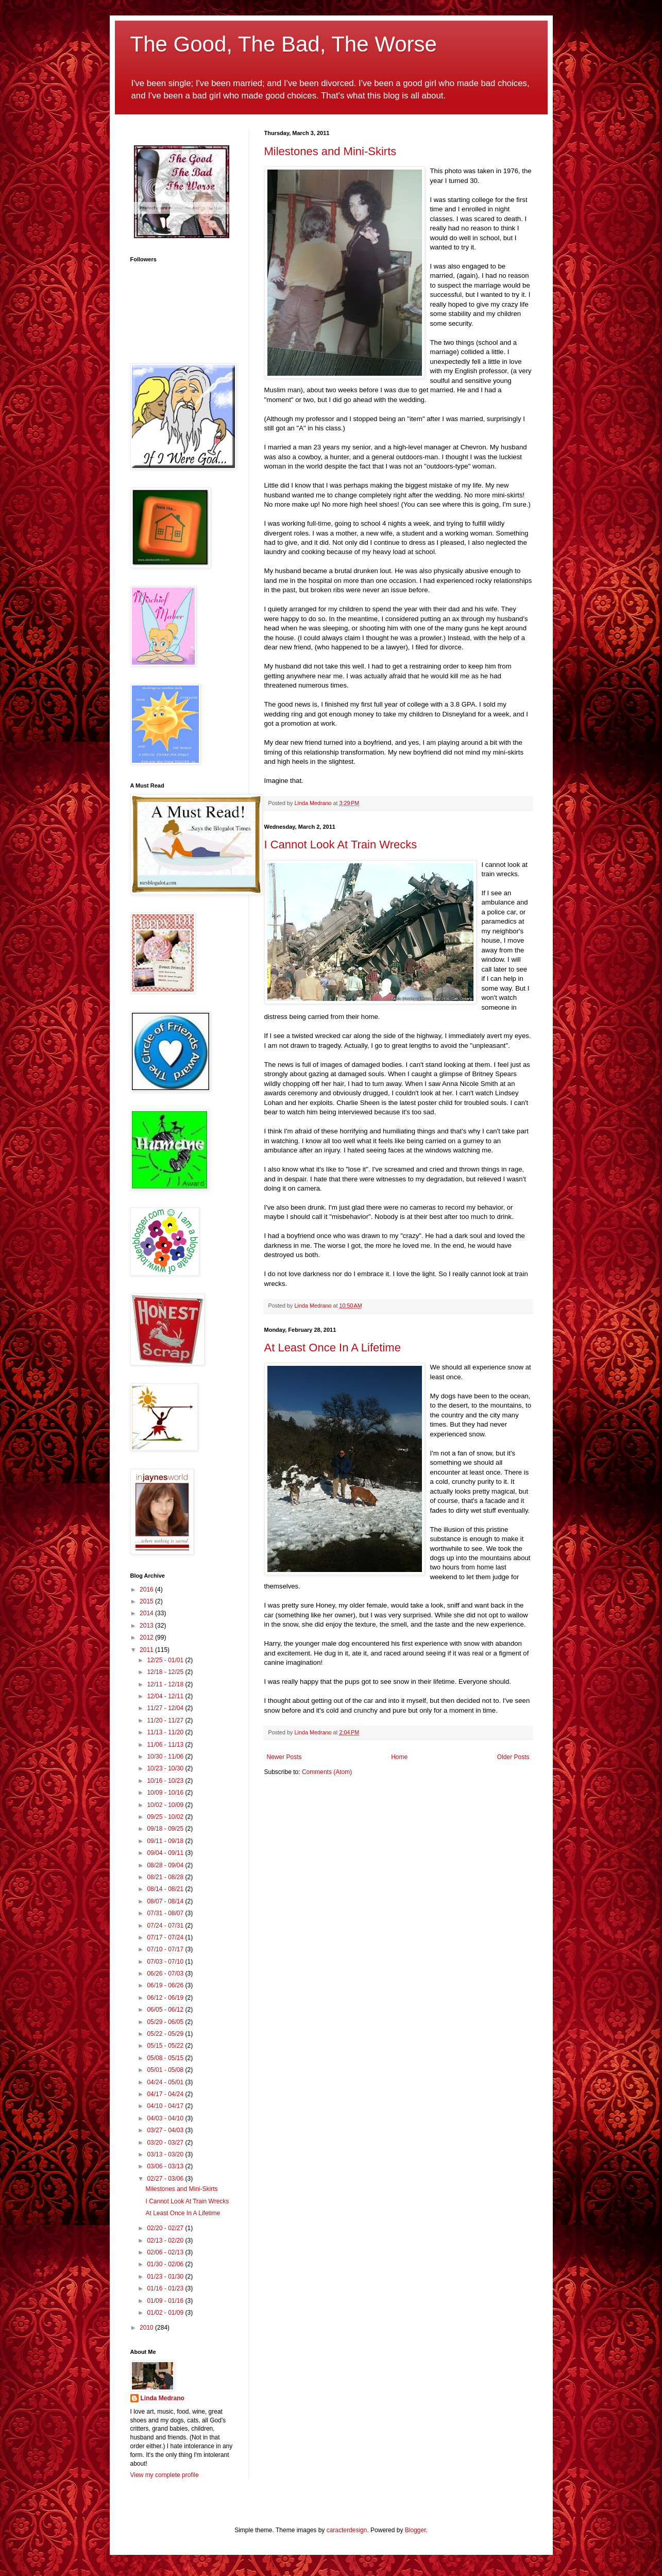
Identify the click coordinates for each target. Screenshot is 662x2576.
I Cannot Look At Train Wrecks (340, 844)
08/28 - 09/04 (166, 1865)
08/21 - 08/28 (166, 1877)
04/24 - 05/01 (166, 2082)
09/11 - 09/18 (166, 1841)
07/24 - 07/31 (166, 1925)
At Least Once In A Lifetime (332, 1347)
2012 (147, 1637)
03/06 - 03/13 (166, 2166)
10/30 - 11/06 (166, 1756)
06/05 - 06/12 (166, 2009)
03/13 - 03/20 (166, 2154)
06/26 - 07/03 (166, 1973)
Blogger (415, 2530)
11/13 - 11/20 (166, 1732)
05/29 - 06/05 (166, 2022)
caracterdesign (347, 2530)
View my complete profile (164, 2475)
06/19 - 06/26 (166, 1985)
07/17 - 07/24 (166, 1937)
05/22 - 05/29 (166, 2033)
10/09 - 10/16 (166, 1792)
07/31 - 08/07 (166, 1913)
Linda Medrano (162, 2398)
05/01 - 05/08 (166, 2069)
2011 (147, 1649)
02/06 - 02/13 (166, 2252)
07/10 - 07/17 (166, 1949)
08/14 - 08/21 (166, 1889)
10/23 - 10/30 (166, 1768)
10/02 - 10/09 (166, 1805)
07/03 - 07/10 (166, 1961)
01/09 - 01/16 (166, 2300)
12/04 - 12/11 (166, 1696)
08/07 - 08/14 (166, 1901)
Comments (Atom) (327, 1772)
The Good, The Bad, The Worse (283, 44)
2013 (147, 1625)
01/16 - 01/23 (166, 2288)
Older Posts (513, 1757)
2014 (147, 1613)
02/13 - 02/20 (166, 2240)
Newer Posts (284, 1757)
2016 (147, 1589)
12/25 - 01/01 (166, 1660)
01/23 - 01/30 (166, 2276)
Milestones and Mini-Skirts (330, 151)
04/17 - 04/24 (166, 2094)
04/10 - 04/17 (166, 2106)
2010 (147, 2327)
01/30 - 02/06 (166, 2264)
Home (399, 1757)
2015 (147, 1601)
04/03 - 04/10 (166, 2118)
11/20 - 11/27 (166, 1720)
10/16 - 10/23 (166, 1780)
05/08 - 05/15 (166, 2058)
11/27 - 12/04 (166, 1708)
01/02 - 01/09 (166, 2312)
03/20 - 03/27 (166, 2142)
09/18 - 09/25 (166, 1828)
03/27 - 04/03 (166, 2130)
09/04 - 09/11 (166, 1852)
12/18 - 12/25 (166, 1672)
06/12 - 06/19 (166, 1997)
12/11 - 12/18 (166, 1684)
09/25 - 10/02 (166, 1816)
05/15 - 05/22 (166, 2045)
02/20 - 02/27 (166, 2228)
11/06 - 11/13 (166, 1744)
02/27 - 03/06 (166, 2178)
